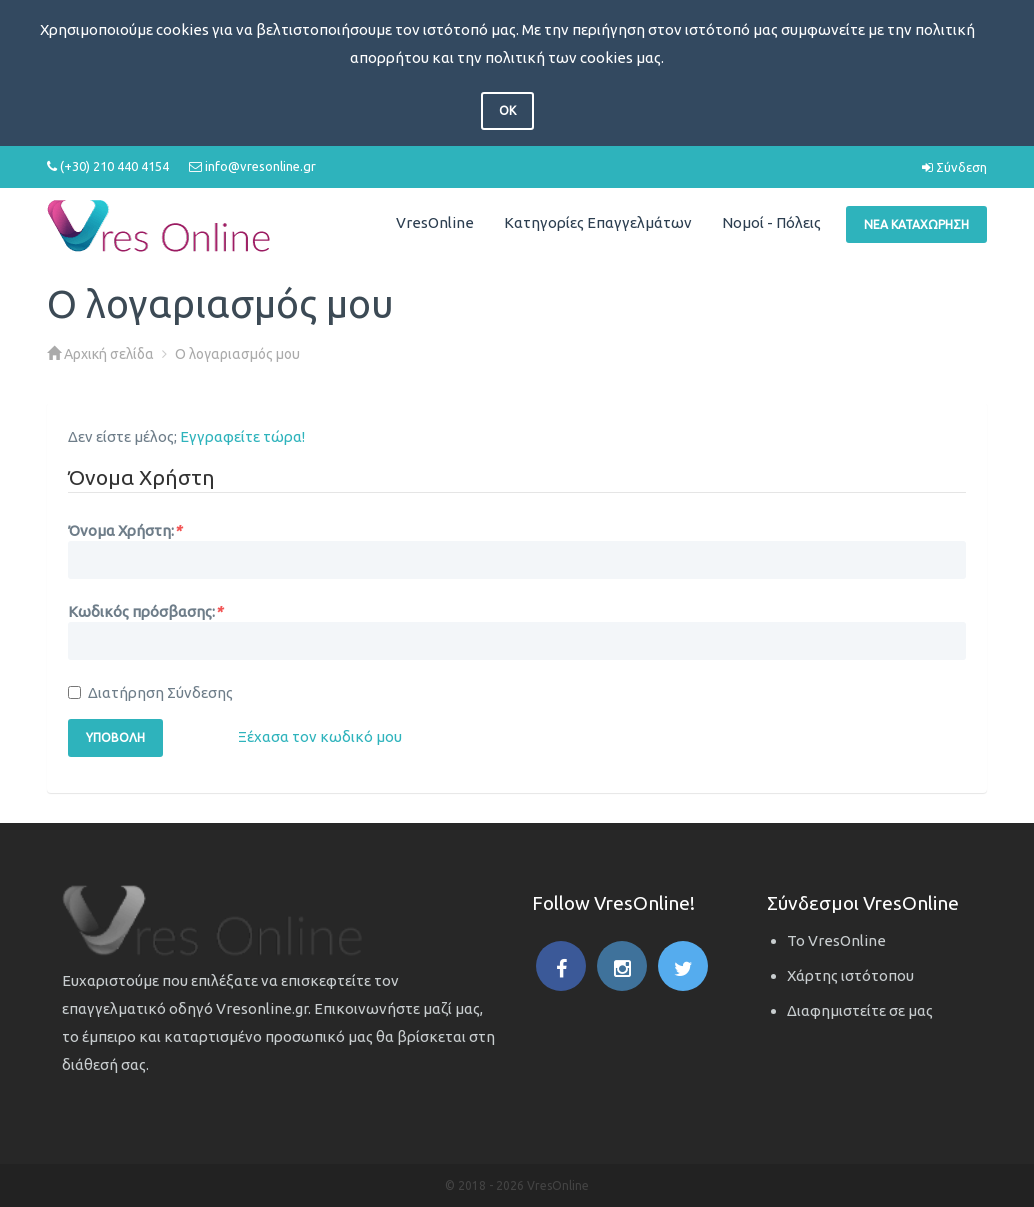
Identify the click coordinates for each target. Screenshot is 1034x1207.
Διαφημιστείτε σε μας (860, 1010)
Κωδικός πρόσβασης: (145, 611)
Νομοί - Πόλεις (771, 222)
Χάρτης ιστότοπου (850, 975)
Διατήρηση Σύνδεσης (150, 692)
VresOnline (435, 222)
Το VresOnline (836, 940)
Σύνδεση (954, 167)
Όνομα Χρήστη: (124, 530)
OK (507, 110)
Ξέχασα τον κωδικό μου (320, 736)
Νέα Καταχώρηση (916, 224)
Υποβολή (115, 737)
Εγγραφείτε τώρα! (242, 436)
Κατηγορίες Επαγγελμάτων (598, 222)
